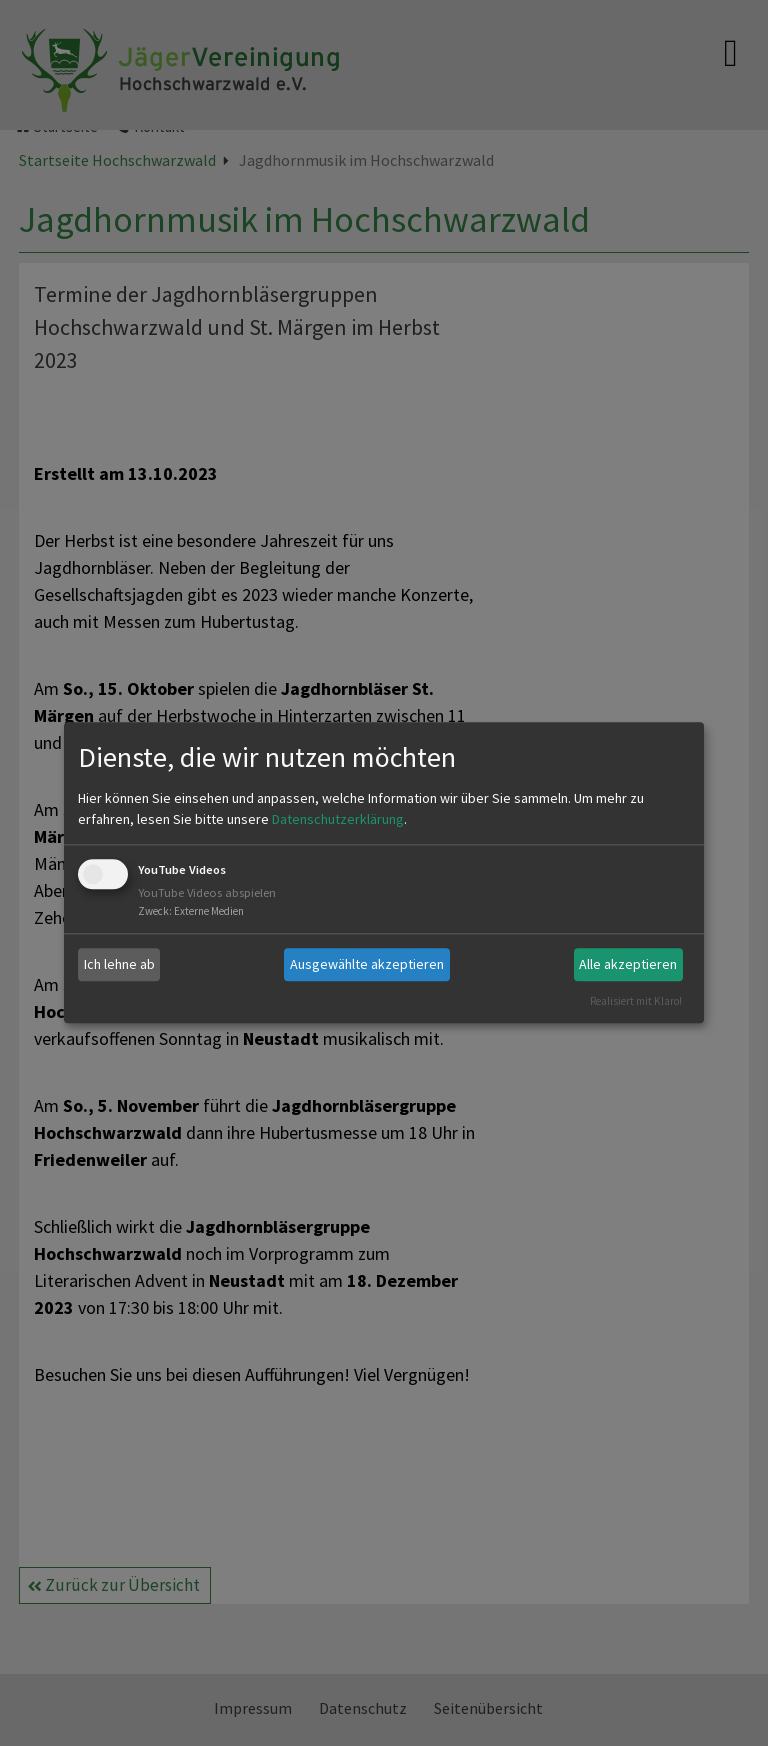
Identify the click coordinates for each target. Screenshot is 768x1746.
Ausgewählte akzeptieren (367, 964)
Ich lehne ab (119, 964)
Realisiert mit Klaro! (636, 1001)
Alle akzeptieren (628, 964)
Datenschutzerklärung (338, 819)
